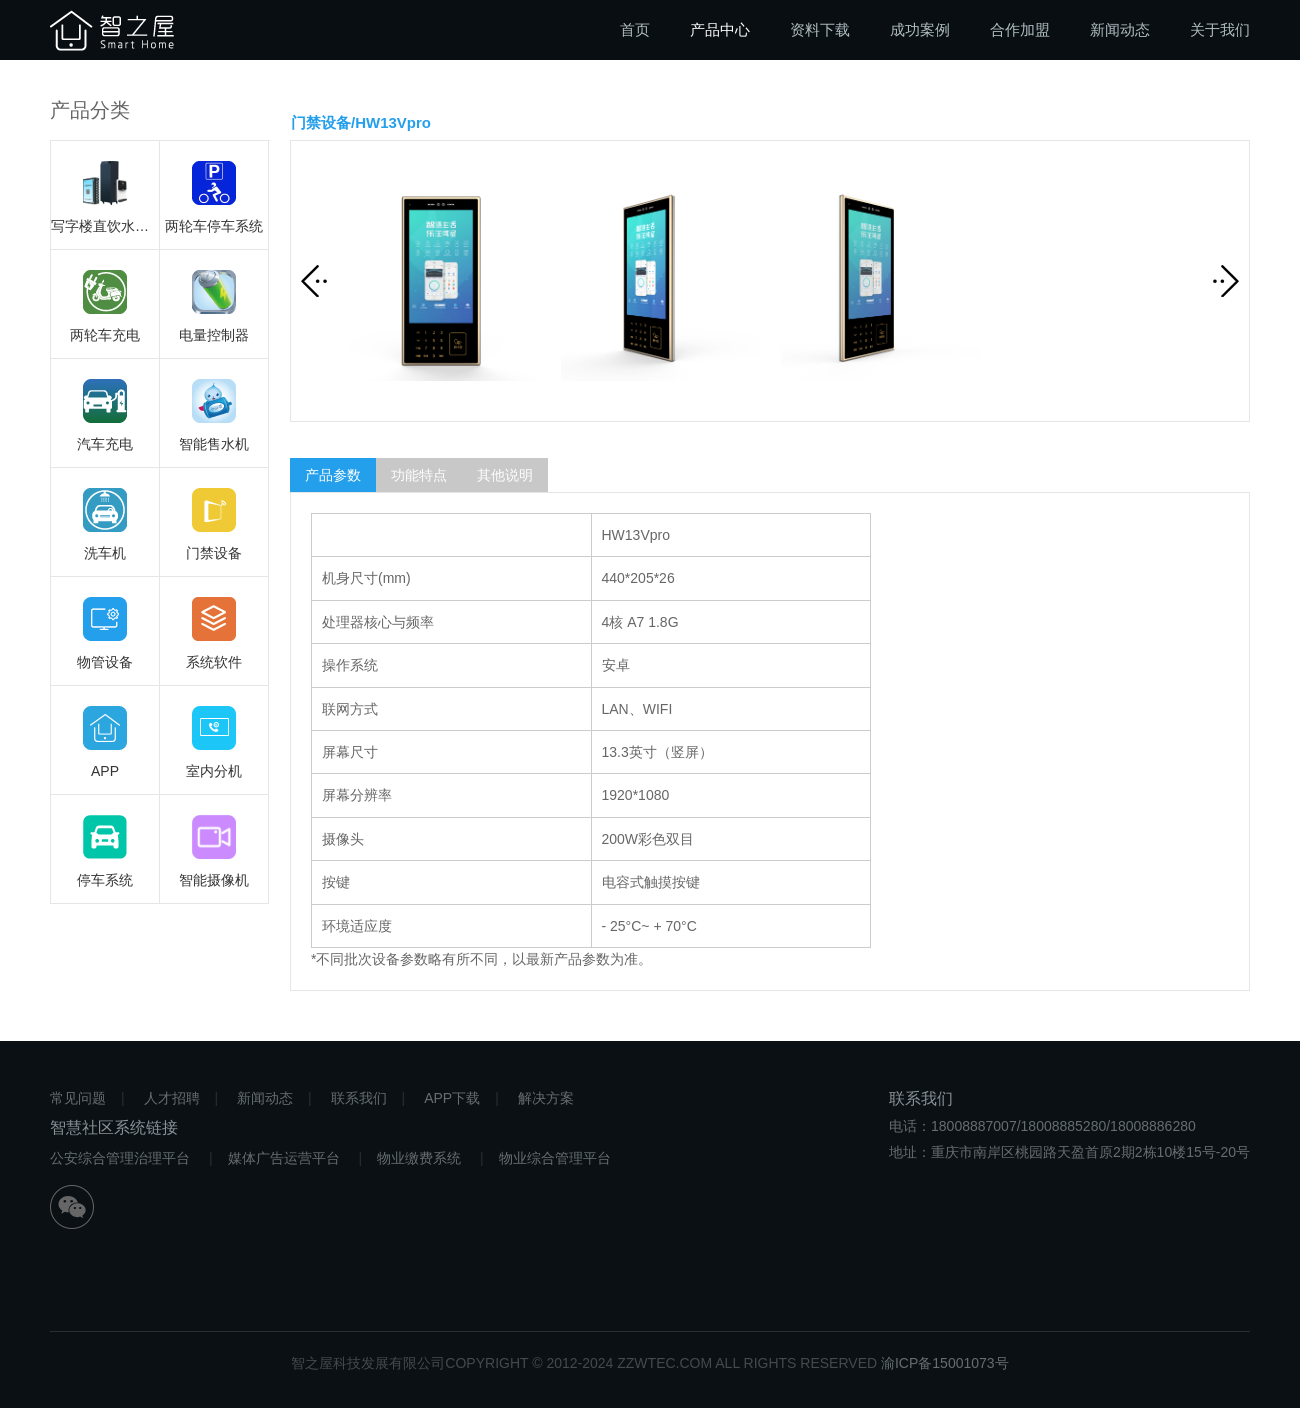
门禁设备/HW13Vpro (361, 122)
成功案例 (920, 29)
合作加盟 (1020, 29)
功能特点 (419, 475)
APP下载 (452, 1098)
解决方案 (546, 1098)
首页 (635, 29)
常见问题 (78, 1098)
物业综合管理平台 (555, 1158)
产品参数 (333, 475)
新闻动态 (1120, 29)
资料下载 (820, 29)
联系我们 (359, 1098)
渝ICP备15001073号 (945, 1363)
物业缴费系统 (419, 1158)
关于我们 (1220, 29)
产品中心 (720, 29)
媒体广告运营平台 (284, 1158)
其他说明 (505, 475)
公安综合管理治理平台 (120, 1158)
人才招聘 (172, 1098)
